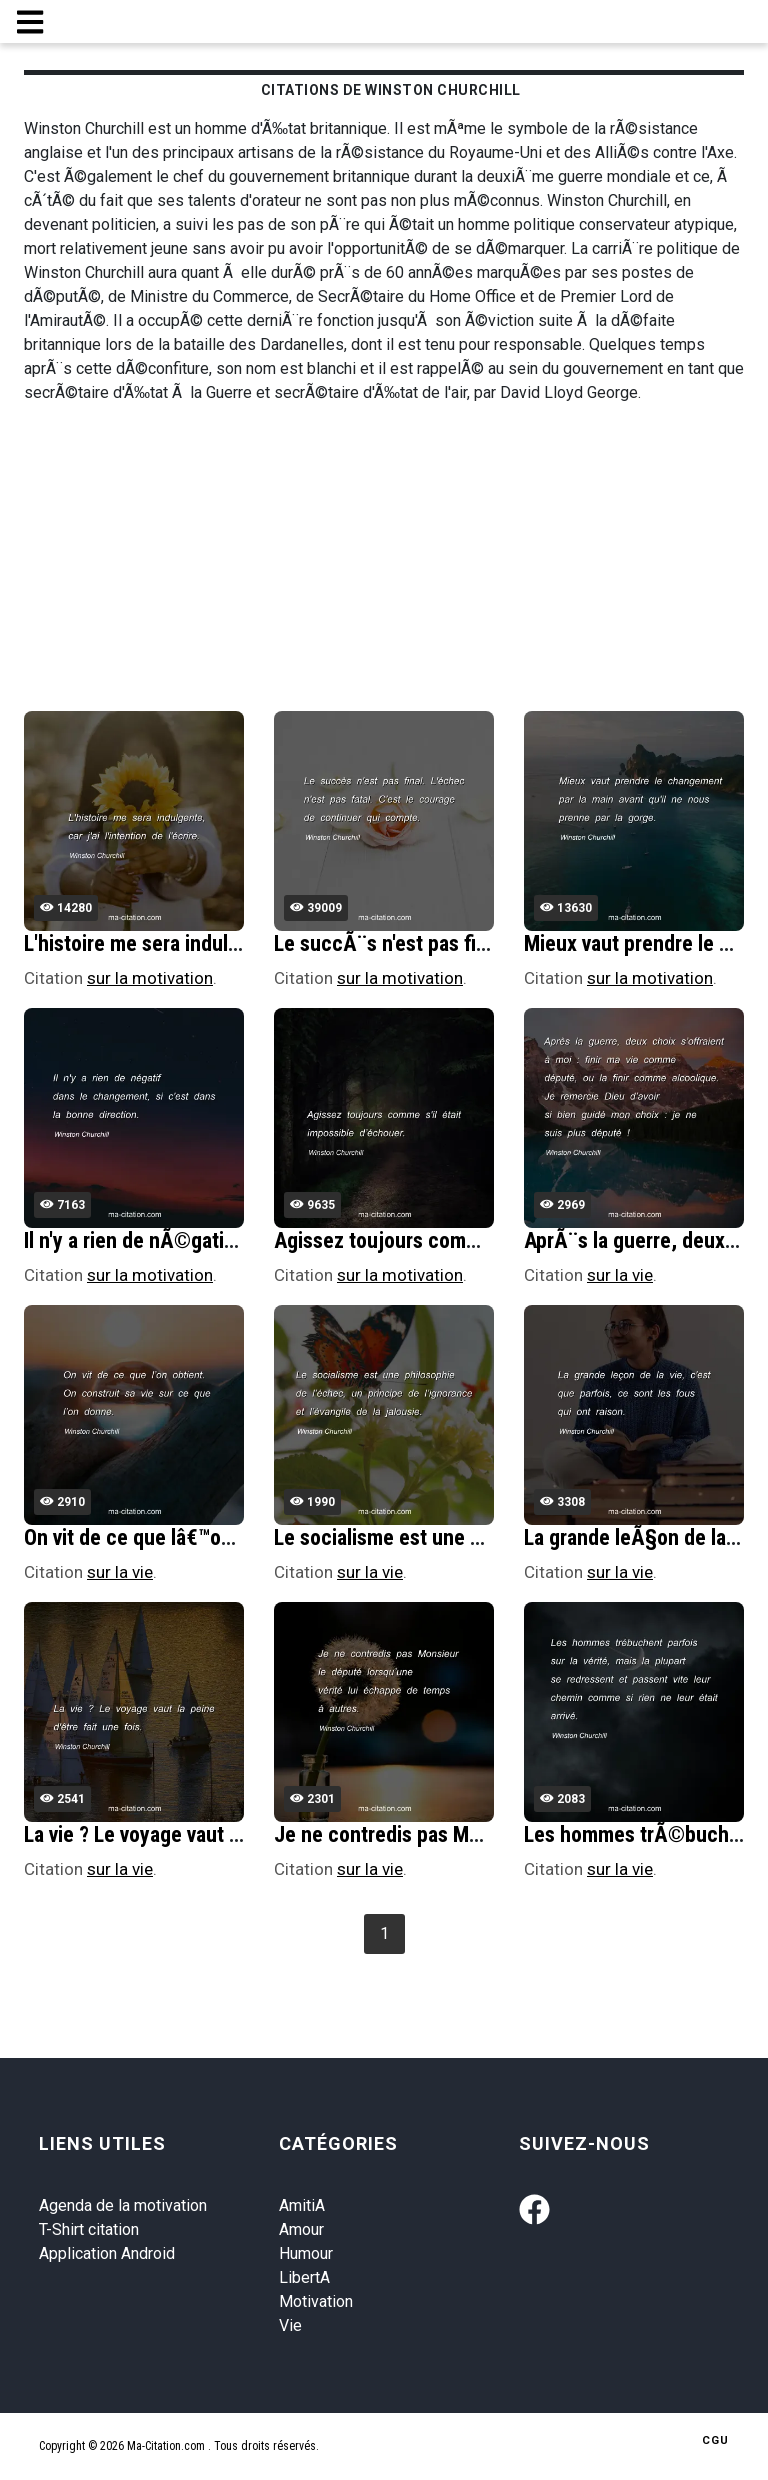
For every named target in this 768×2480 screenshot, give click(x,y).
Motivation (316, 2301)
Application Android (107, 2253)
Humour (306, 2253)
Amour (301, 2229)
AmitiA (302, 2205)
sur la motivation (150, 978)
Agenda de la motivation (123, 2205)
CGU (715, 2440)
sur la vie (620, 1275)
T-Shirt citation (89, 2229)
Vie (290, 2325)
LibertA (304, 2277)
